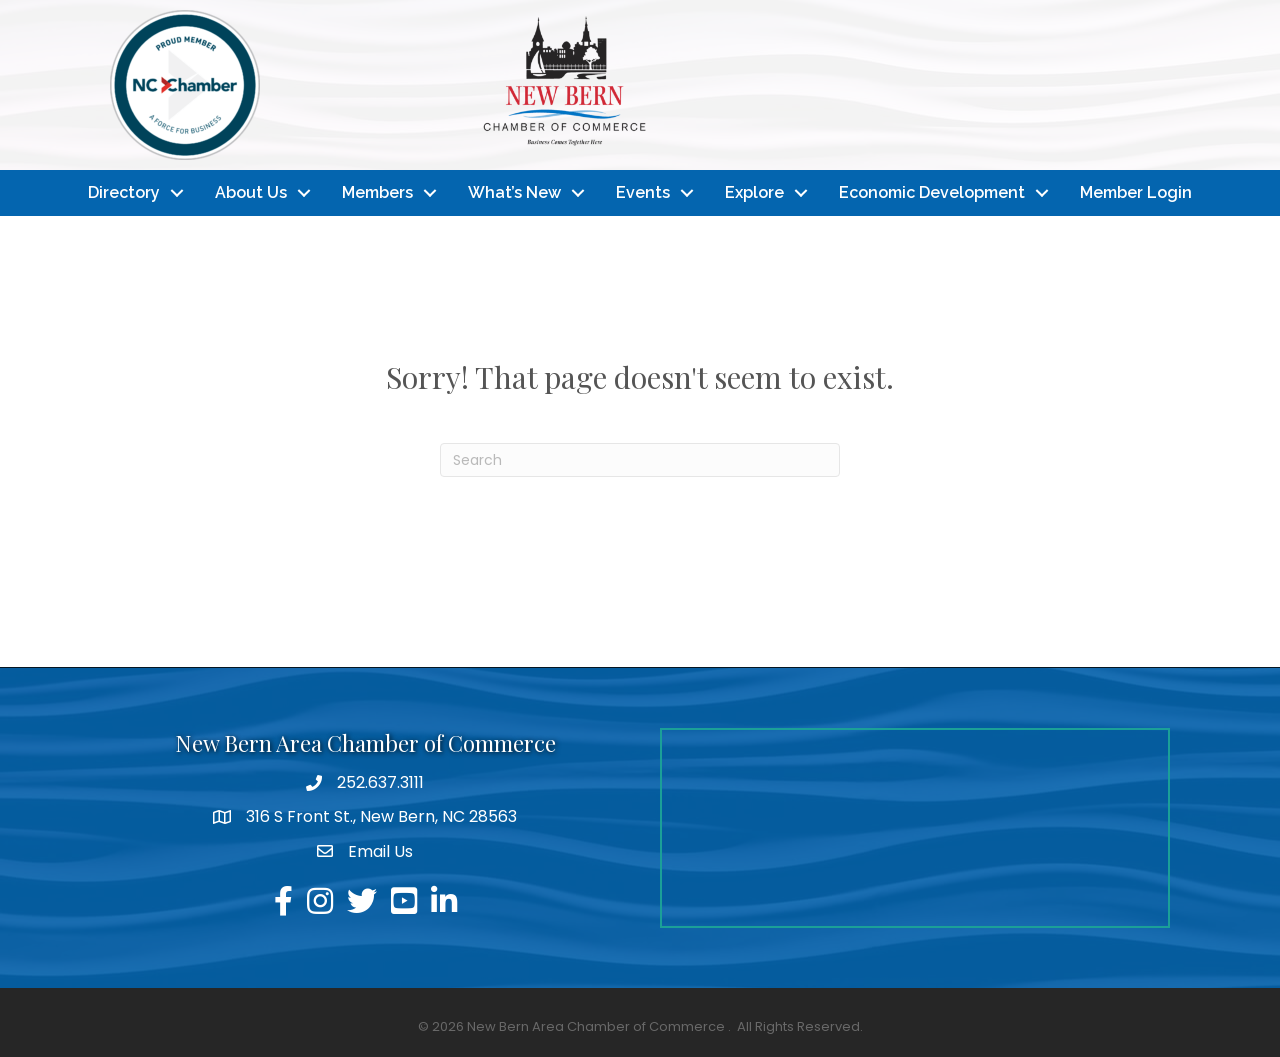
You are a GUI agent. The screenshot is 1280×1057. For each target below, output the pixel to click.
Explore (754, 192)
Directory (124, 192)
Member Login (1136, 192)
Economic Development (932, 192)
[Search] (640, 460)
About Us (251, 192)
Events (643, 192)
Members (377, 192)
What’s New (514, 192)
